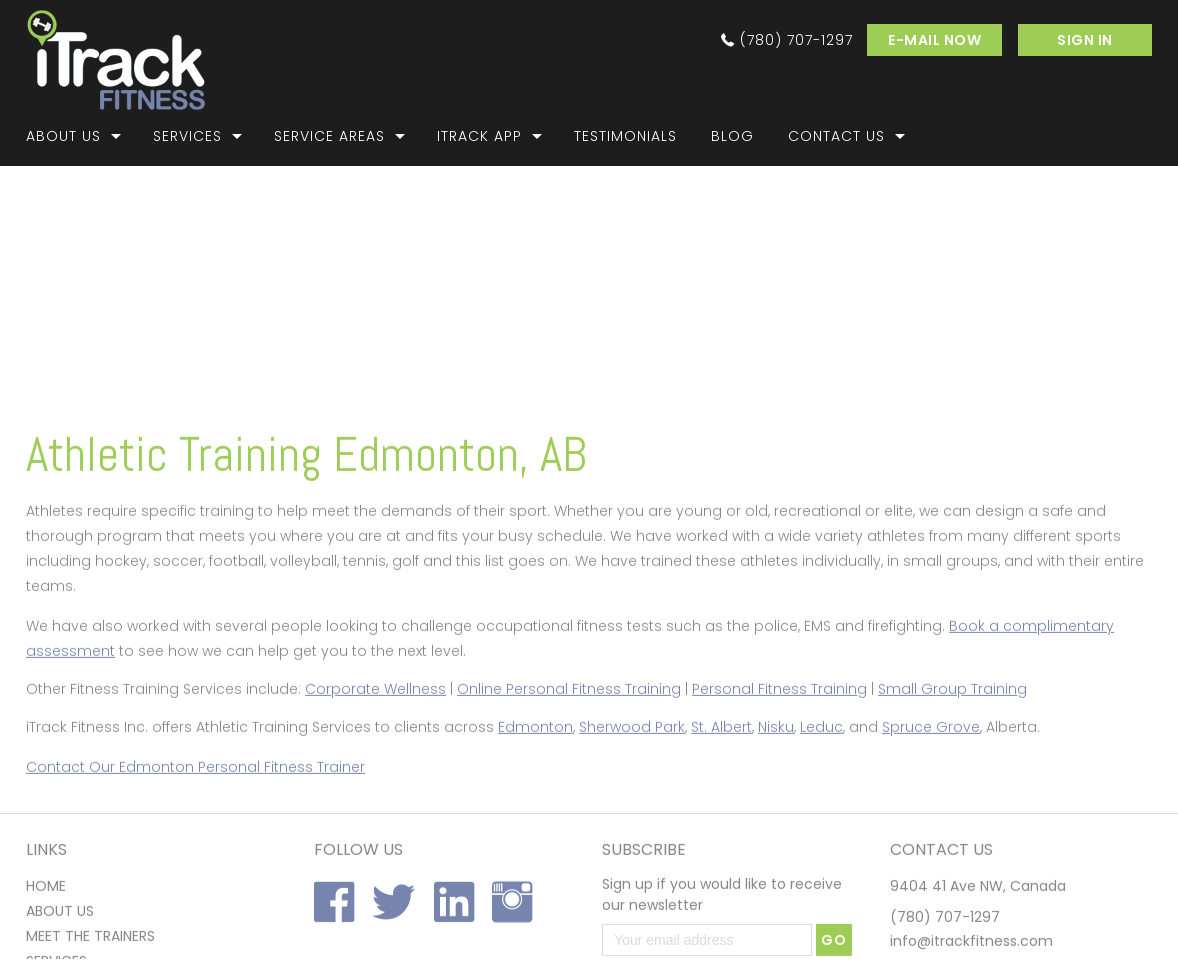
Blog (732, 136)
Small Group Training (952, 730)
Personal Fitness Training (779, 730)
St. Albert (721, 768)
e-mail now (934, 40)
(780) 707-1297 (796, 40)
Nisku (776, 768)
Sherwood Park (632, 768)
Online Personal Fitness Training (569, 730)
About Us (63, 136)
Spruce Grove (931, 768)
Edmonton (535, 768)
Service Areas (329, 136)
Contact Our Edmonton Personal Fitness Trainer (195, 808)
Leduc (821, 768)
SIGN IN (1085, 40)
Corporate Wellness (375, 730)
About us (60, 956)
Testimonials (625, 136)
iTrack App (479, 136)
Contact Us (836, 136)
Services (187, 136)
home (46, 931)
